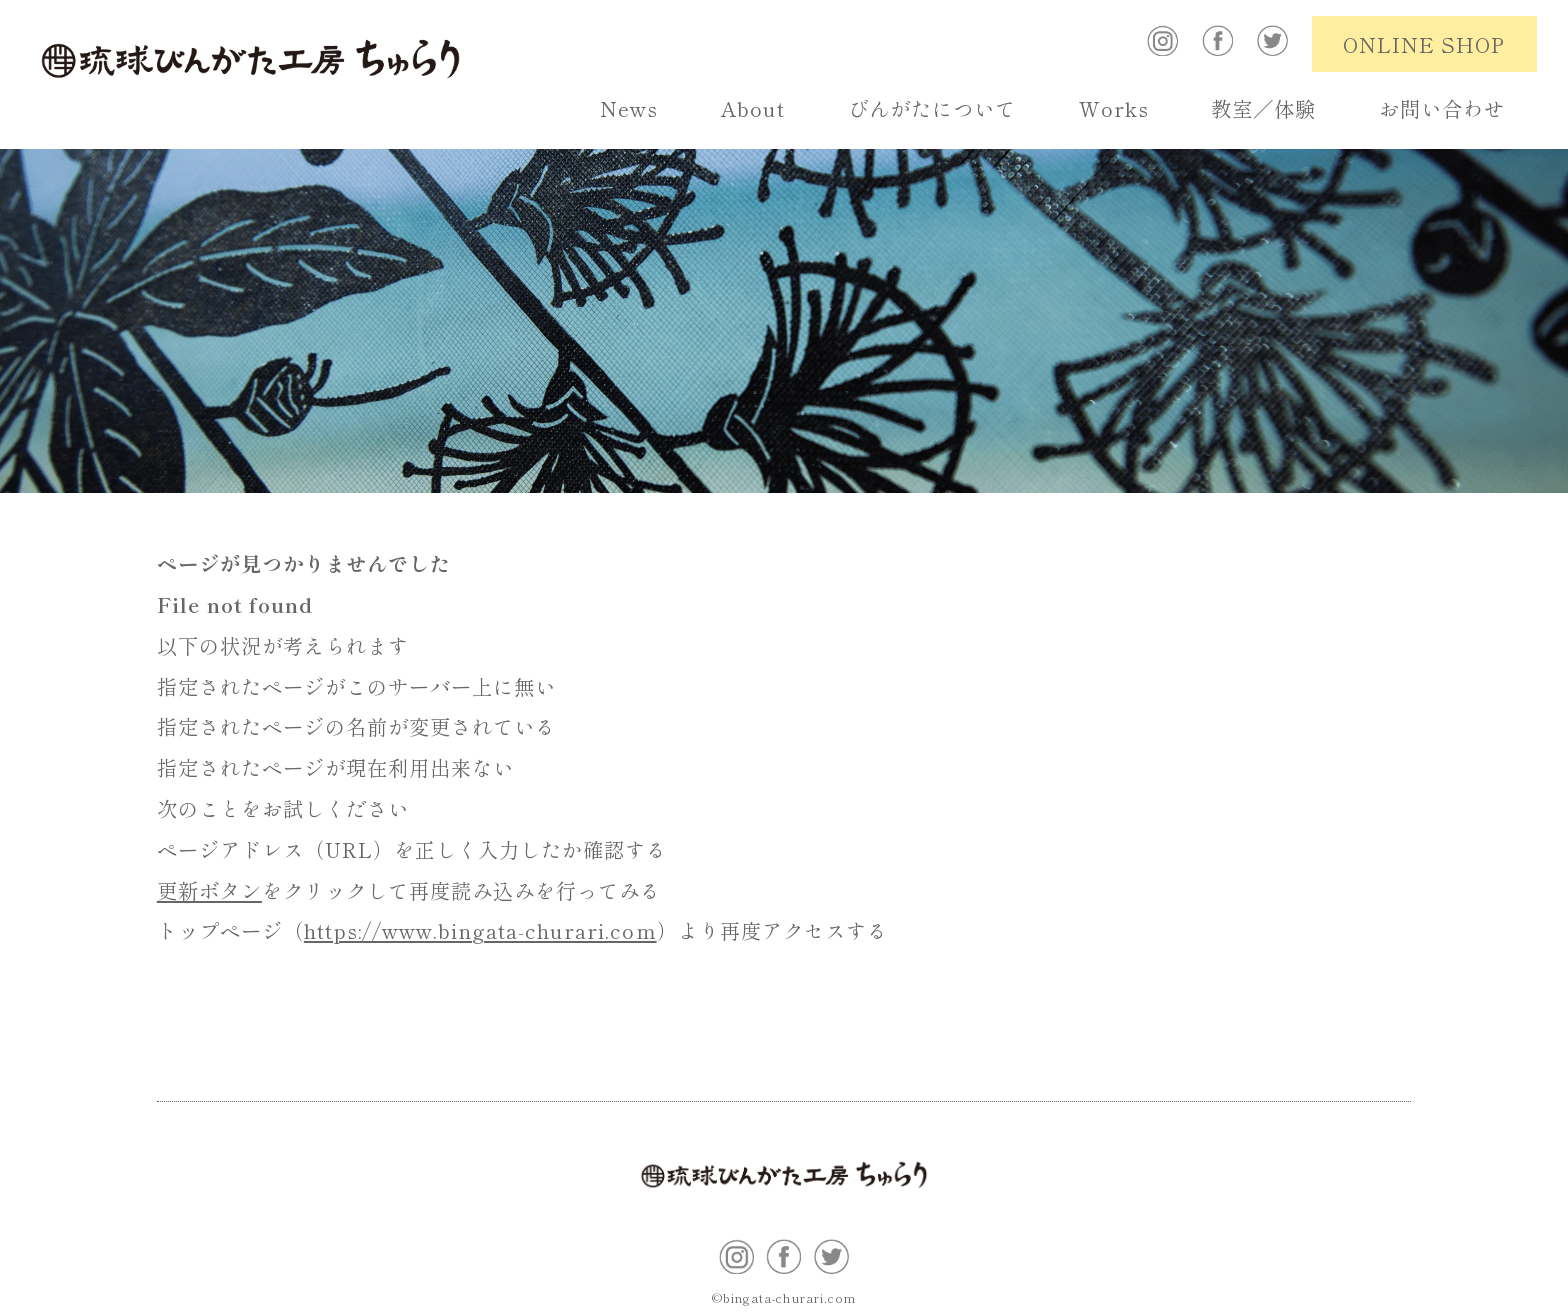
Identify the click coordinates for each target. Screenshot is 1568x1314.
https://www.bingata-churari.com (480, 930)
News (629, 108)
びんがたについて (932, 108)
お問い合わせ (1442, 108)
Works (1114, 108)
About (753, 108)
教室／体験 (1263, 108)
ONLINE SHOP (1424, 44)
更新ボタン (209, 890)
